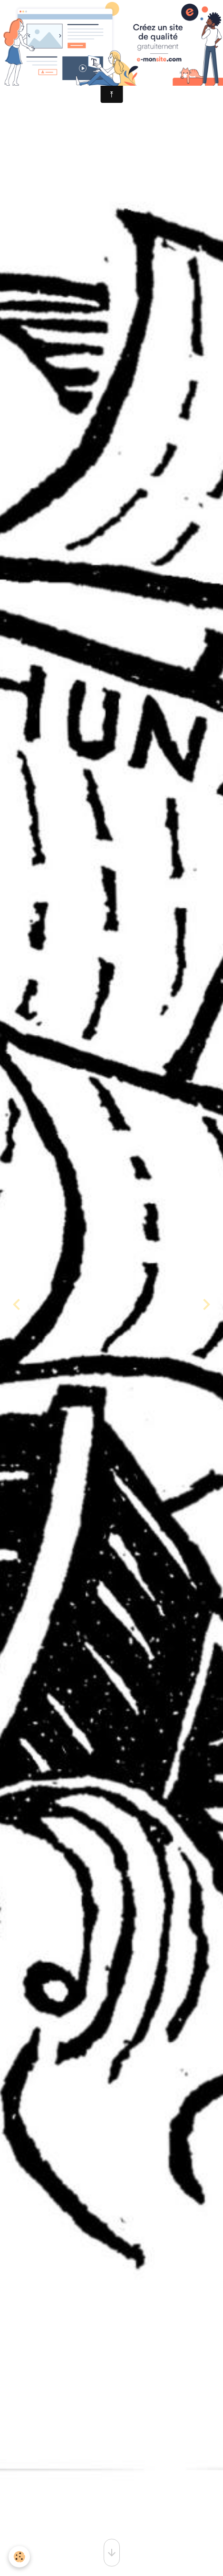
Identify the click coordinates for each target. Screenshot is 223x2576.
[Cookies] (19, 2556)
